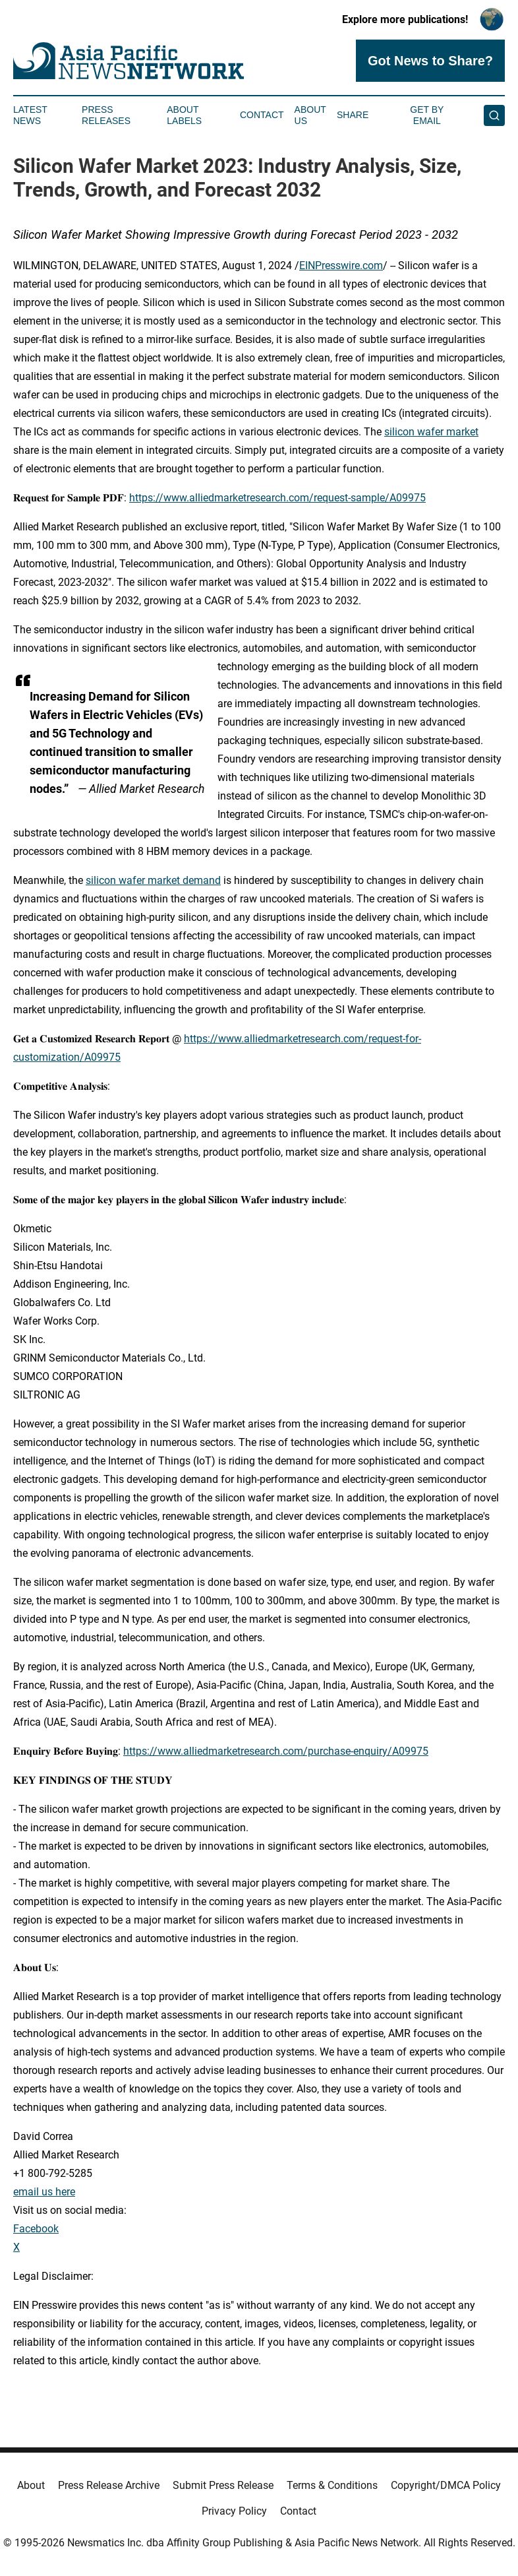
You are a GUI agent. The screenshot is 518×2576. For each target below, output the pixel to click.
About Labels (184, 115)
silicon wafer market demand (153, 880)
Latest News (30, 115)
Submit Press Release (223, 2485)
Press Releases (106, 115)
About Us (310, 115)
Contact (262, 115)
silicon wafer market (431, 431)
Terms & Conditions (332, 2485)
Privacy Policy (234, 2511)
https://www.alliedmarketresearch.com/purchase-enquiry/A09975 (275, 1751)
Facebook (36, 2228)
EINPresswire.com (341, 265)
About (31, 2485)
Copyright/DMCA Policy (446, 2485)
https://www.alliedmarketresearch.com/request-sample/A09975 (277, 497)
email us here (44, 2191)
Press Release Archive (108, 2485)
